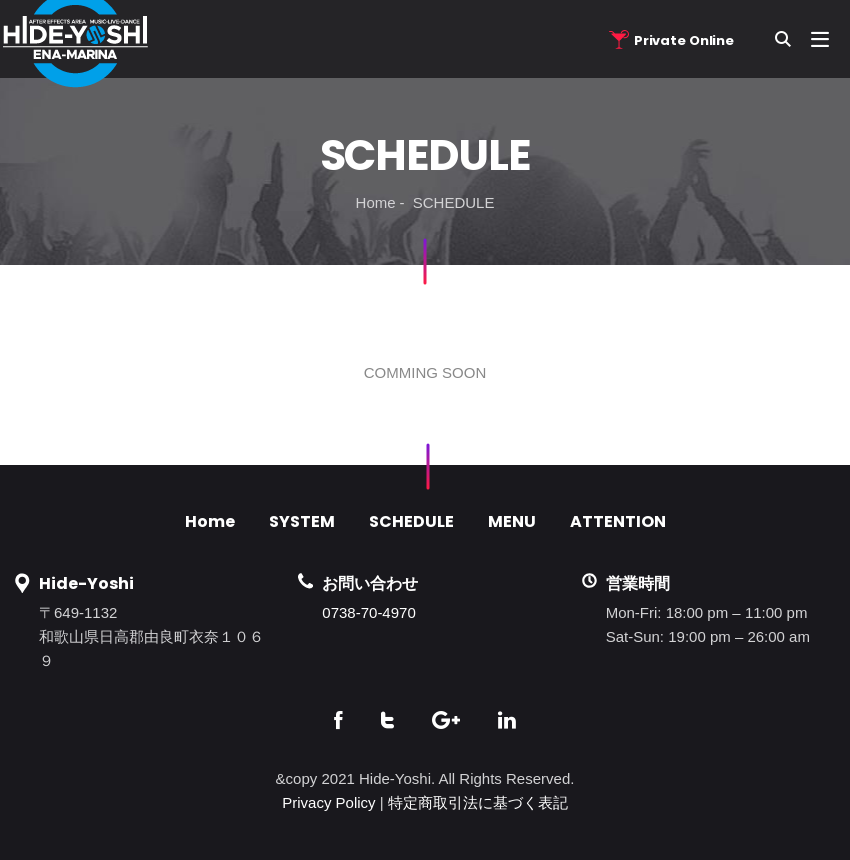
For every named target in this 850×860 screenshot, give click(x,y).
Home (376, 202)
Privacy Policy (328, 802)
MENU (512, 521)
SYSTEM (302, 521)
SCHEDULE (411, 521)
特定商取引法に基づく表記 (478, 802)
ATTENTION (618, 521)
